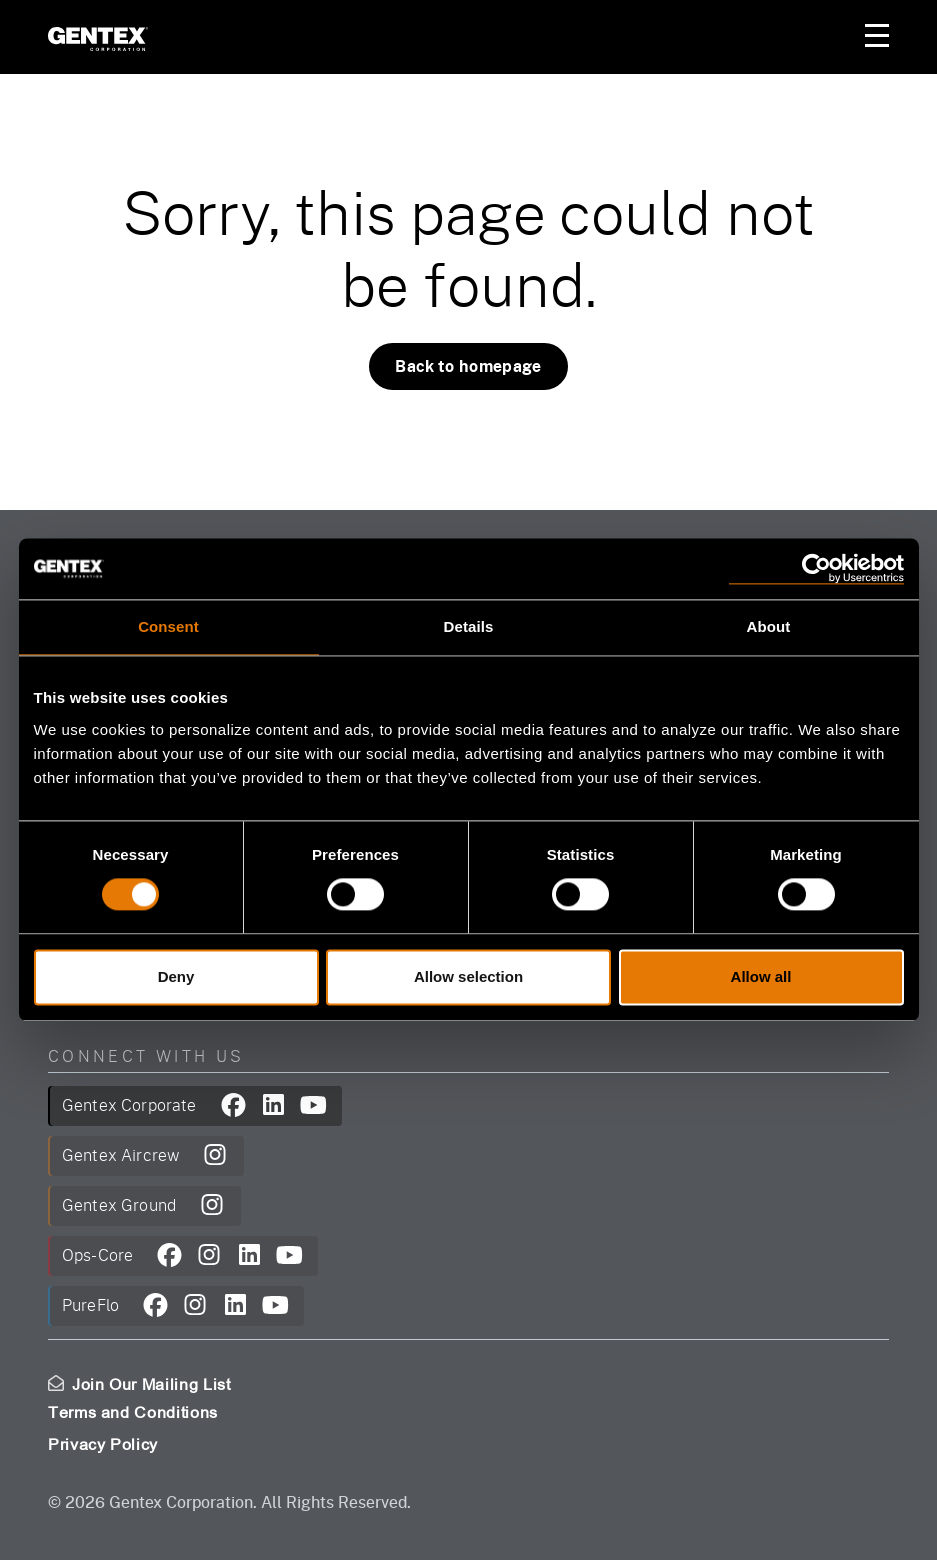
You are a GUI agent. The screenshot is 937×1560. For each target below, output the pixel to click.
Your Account (789, 36)
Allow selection (468, 976)
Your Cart (829, 36)
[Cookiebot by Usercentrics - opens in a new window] (816, 568)
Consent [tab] (168, 626)
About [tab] (769, 626)
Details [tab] (469, 626)
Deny (176, 976)
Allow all (761, 976)
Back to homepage (468, 366)
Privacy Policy (103, 1446)
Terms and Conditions (133, 1414)
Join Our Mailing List (139, 1386)
